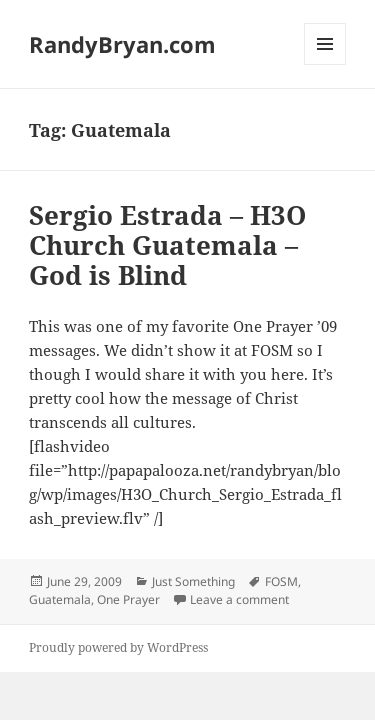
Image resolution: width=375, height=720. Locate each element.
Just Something (193, 581)
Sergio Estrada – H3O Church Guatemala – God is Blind (167, 245)
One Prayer (128, 599)
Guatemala (60, 599)
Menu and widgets (325, 64)
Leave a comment (239, 599)
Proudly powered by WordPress (118, 647)
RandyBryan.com (122, 44)
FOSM (281, 581)
